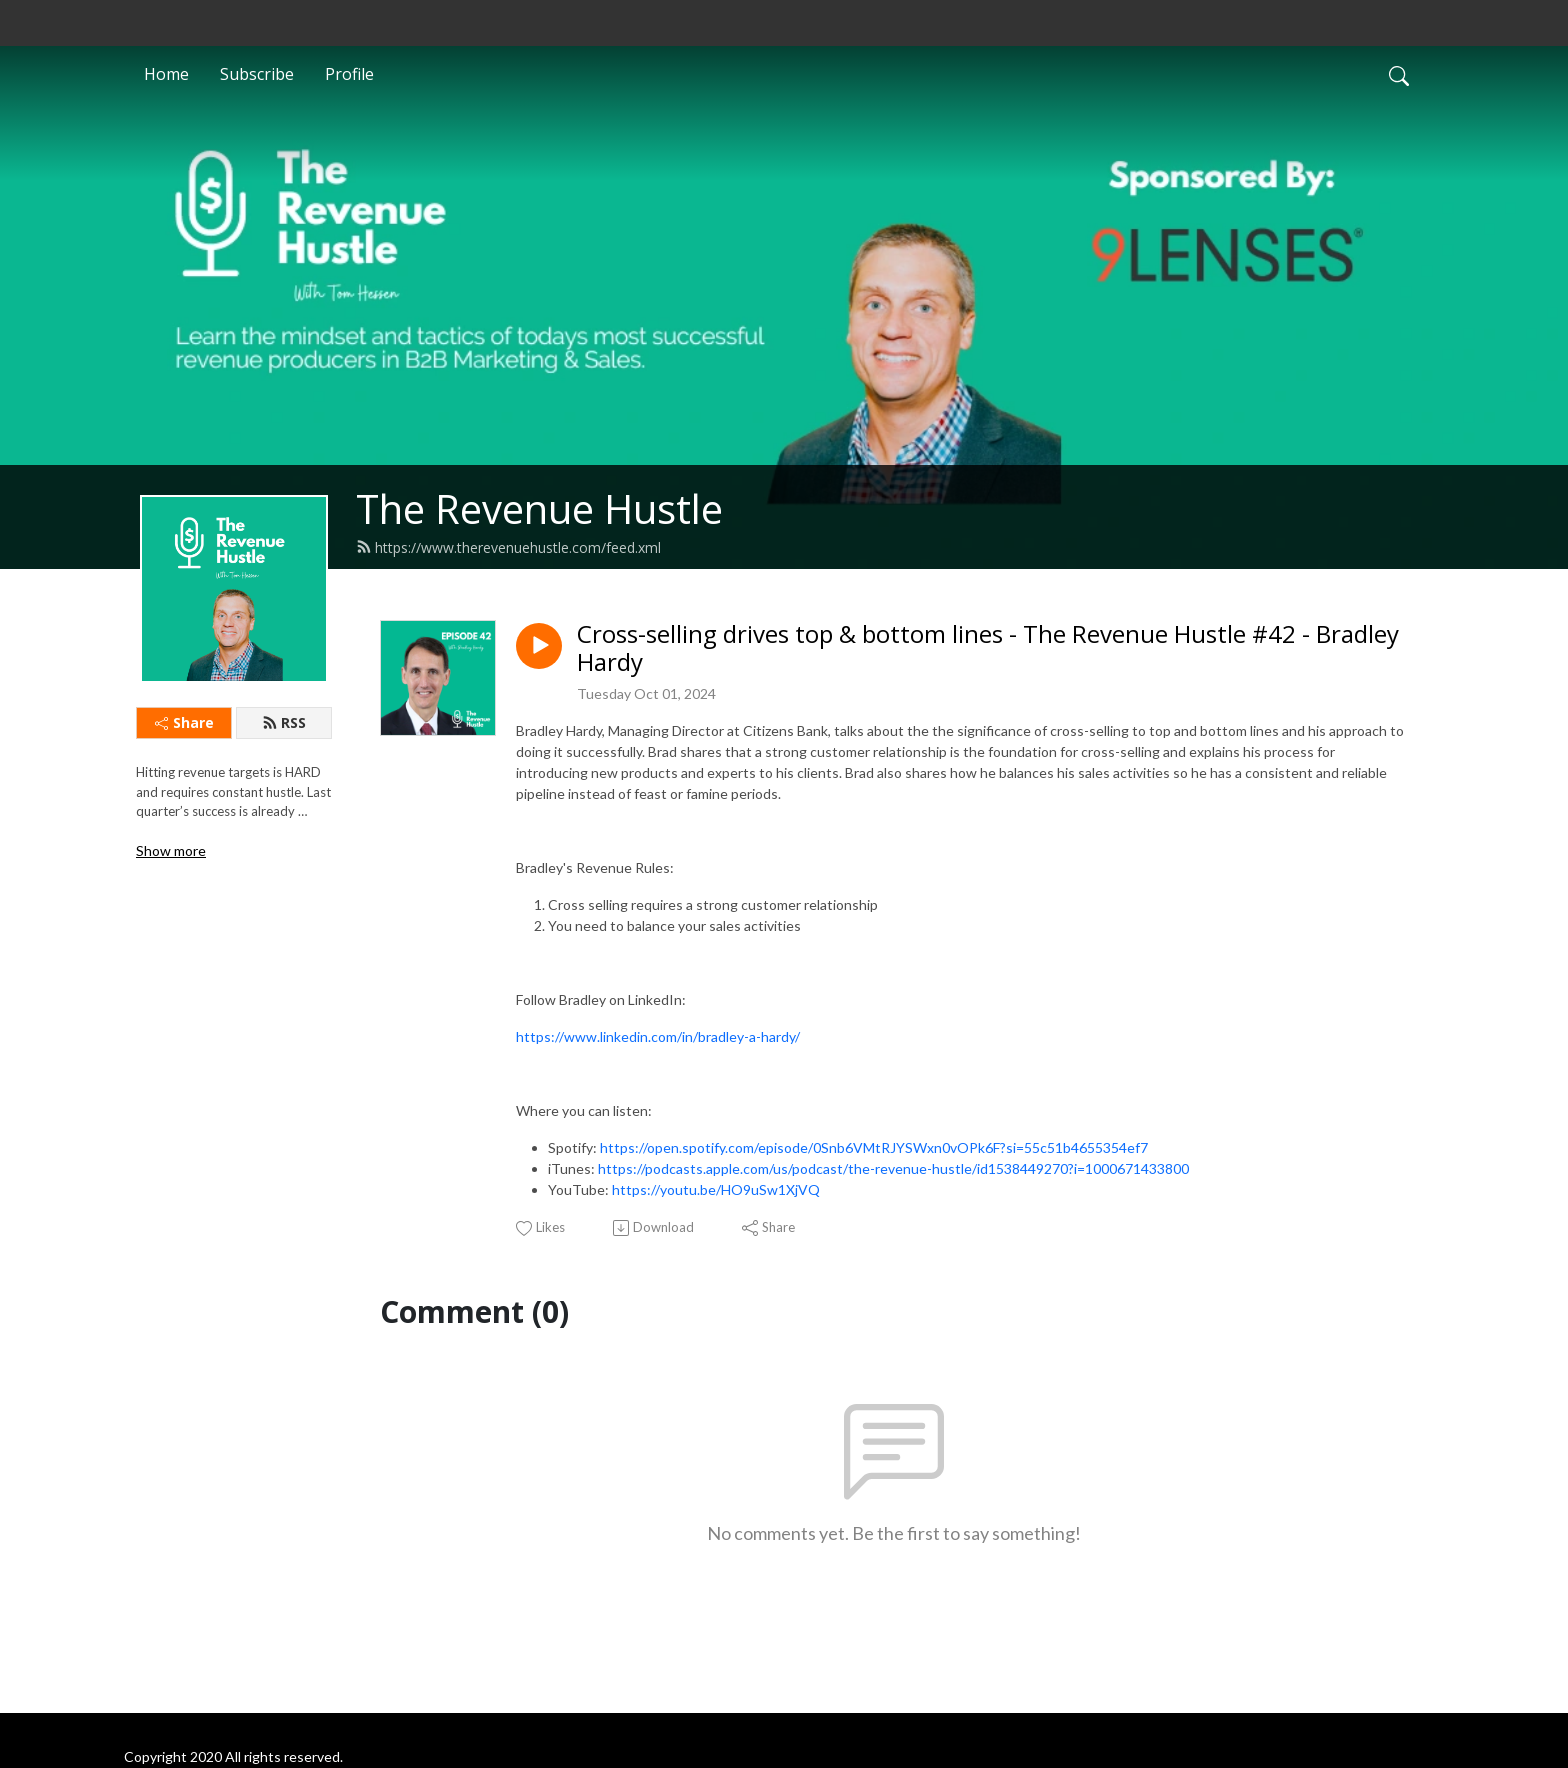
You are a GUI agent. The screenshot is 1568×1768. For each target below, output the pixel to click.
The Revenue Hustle (539, 508)
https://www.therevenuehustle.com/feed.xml (508, 547)
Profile (349, 74)
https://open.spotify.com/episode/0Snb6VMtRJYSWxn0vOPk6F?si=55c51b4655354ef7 (874, 1147)
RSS (284, 722)
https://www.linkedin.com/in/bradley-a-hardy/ (658, 1036)
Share (184, 722)
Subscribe (257, 74)
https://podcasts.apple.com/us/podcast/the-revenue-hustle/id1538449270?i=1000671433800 (893, 1168)
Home (166, 74)
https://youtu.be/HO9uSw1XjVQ (716, 1189)
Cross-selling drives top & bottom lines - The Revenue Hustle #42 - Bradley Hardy (988, 649)
